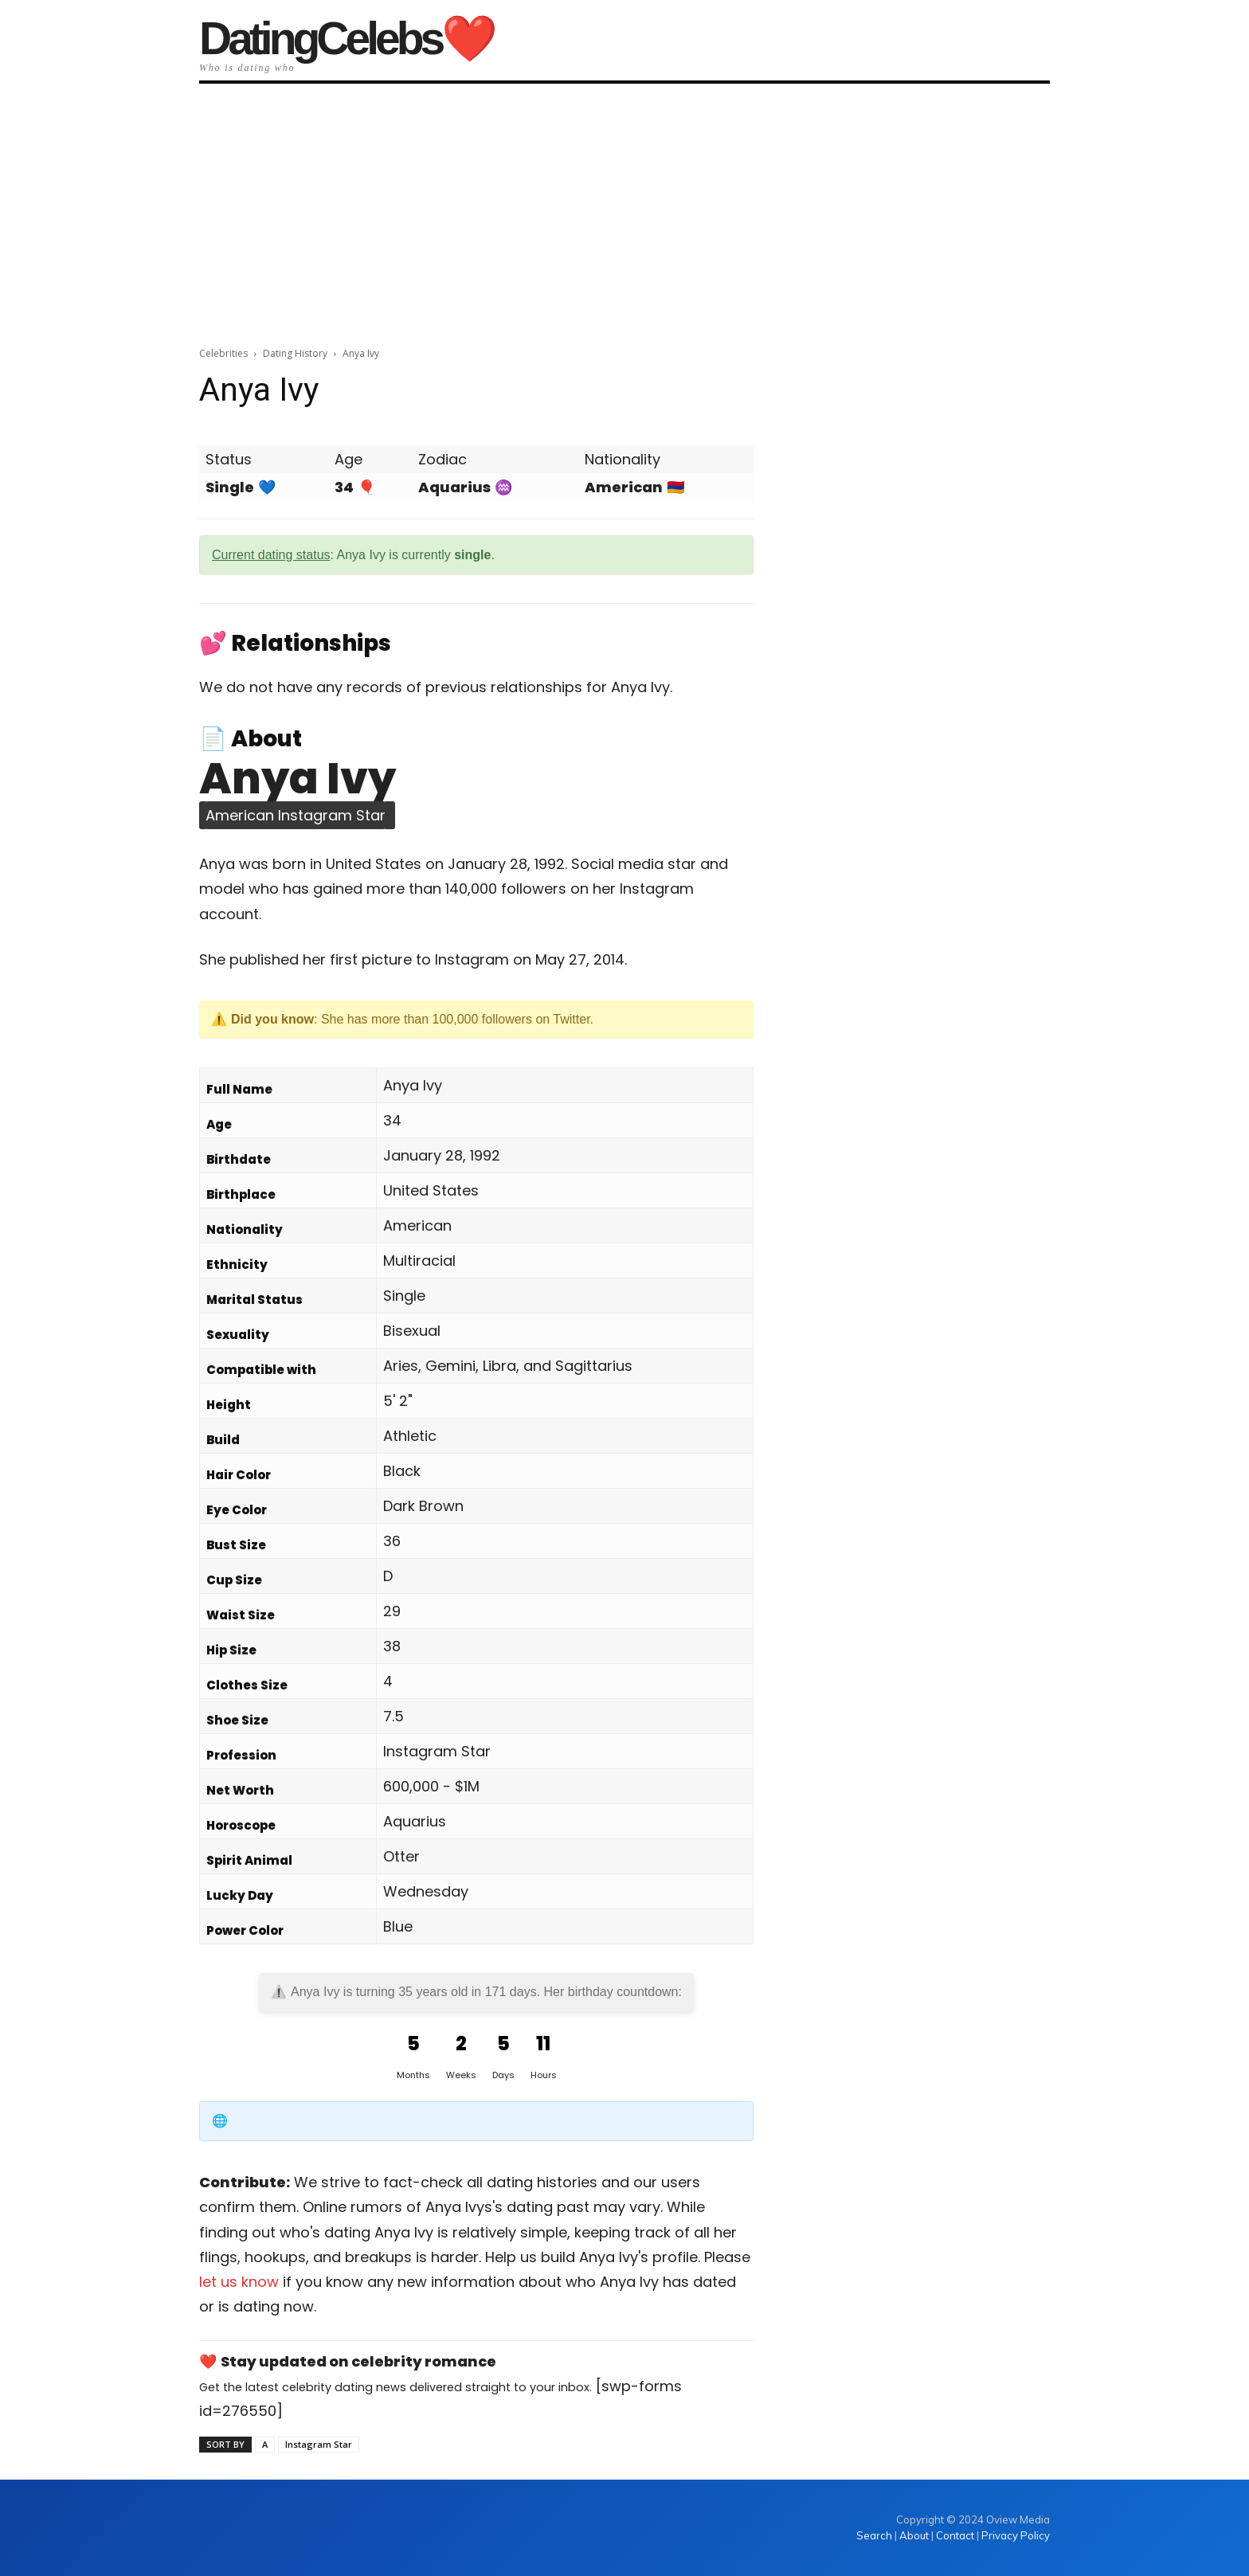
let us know (239, 2282)
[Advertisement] (624, 209)
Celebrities (223, 353)
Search (875, 2535)
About (914, 2535)
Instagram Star (318, 2444)
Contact (955, 2535)
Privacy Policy (1015, 2535)
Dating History (295, 353)
